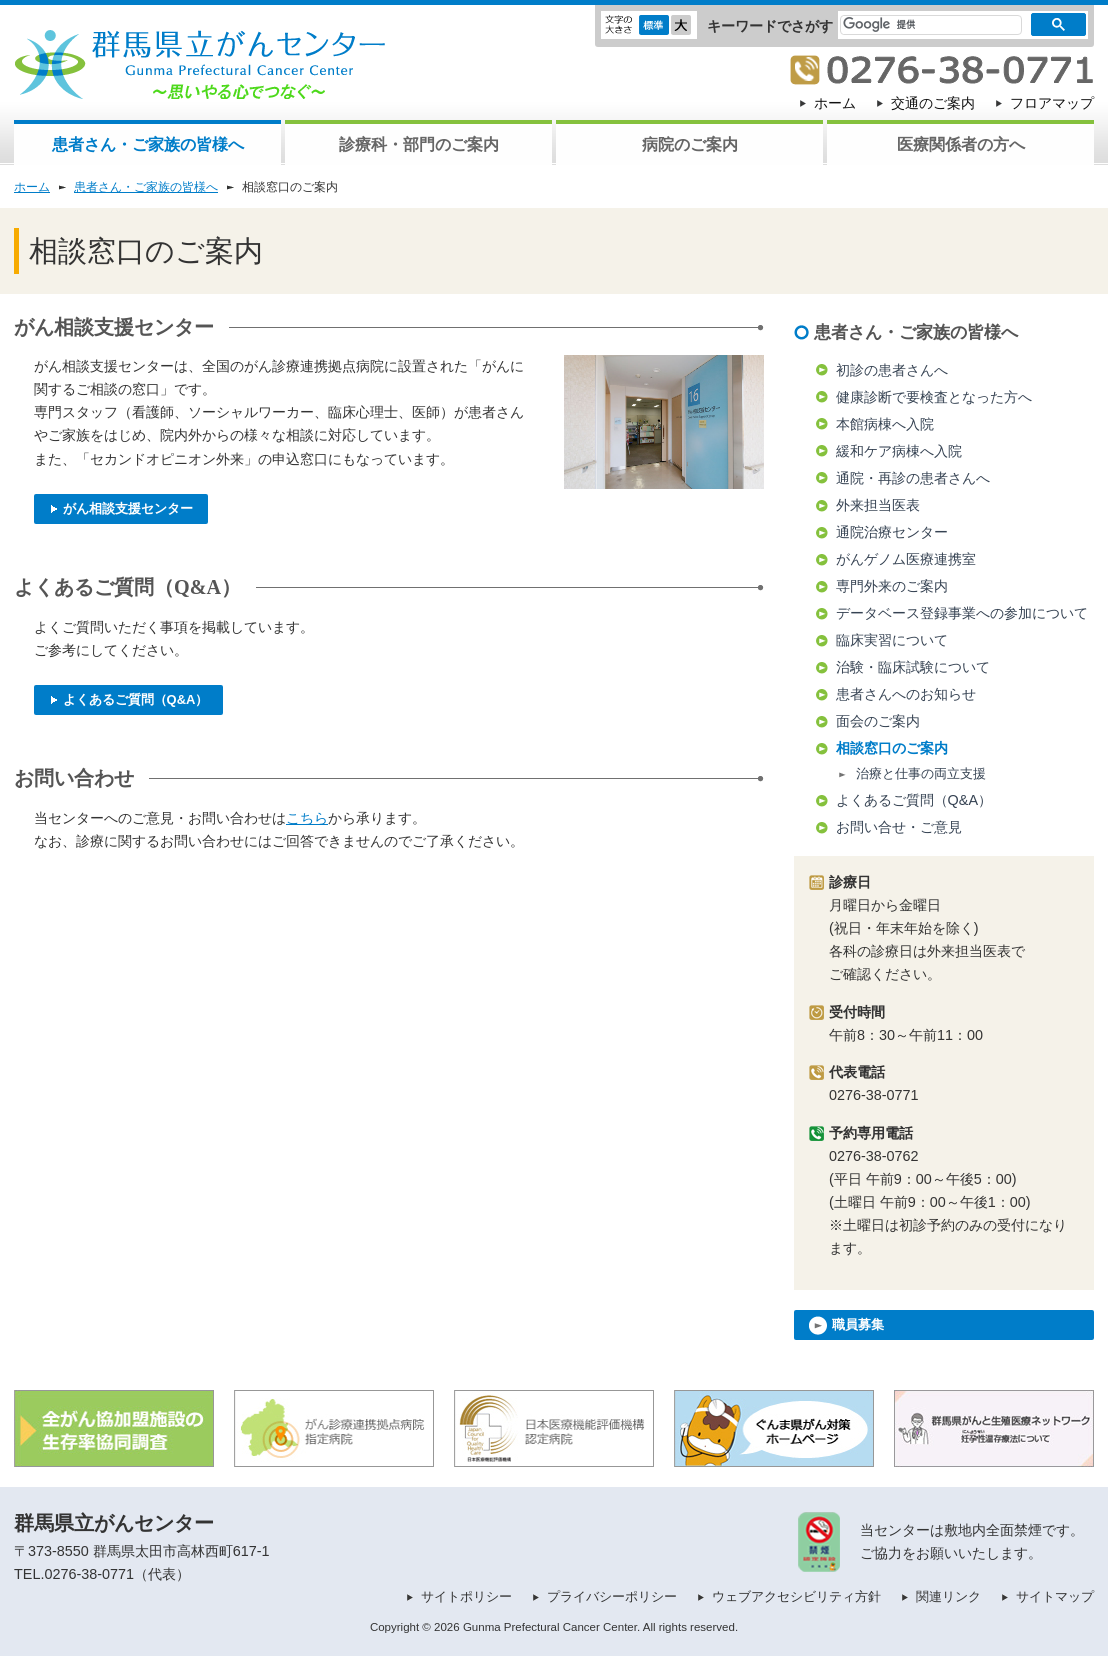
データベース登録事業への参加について (962, 613)
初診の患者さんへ (892, 370)
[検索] (918, 25)
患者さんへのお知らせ (906, 694)
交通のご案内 (933, 103)
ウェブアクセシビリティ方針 (796, 1596)
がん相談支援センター (121, 508)
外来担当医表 (878, 505)
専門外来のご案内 (892, 586)
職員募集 (846, 1325)
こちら (307, 818)
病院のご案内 (690, 144)
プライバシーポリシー (612, 1596)
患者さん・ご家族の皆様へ (148, 144)
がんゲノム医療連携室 (906, 559)
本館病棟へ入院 (885, 424)
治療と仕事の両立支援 (921, 773)
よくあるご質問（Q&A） (128, 699)
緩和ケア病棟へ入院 (899, 451)
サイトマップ (1055, 1596)
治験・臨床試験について (913, 667)
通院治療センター (892, 532)
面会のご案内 (878, 721)
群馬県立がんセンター (114, 1523)
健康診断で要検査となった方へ (934, 397)
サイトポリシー (466, 1596)
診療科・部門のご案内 (419, 144)
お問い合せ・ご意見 (899, 827)
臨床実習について (892, 640)
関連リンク (948, 1596)
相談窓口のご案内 (892, 748)
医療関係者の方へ (961, 144)
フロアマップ (1052, 103)
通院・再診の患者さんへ (913, 478)
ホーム (835, 103)
